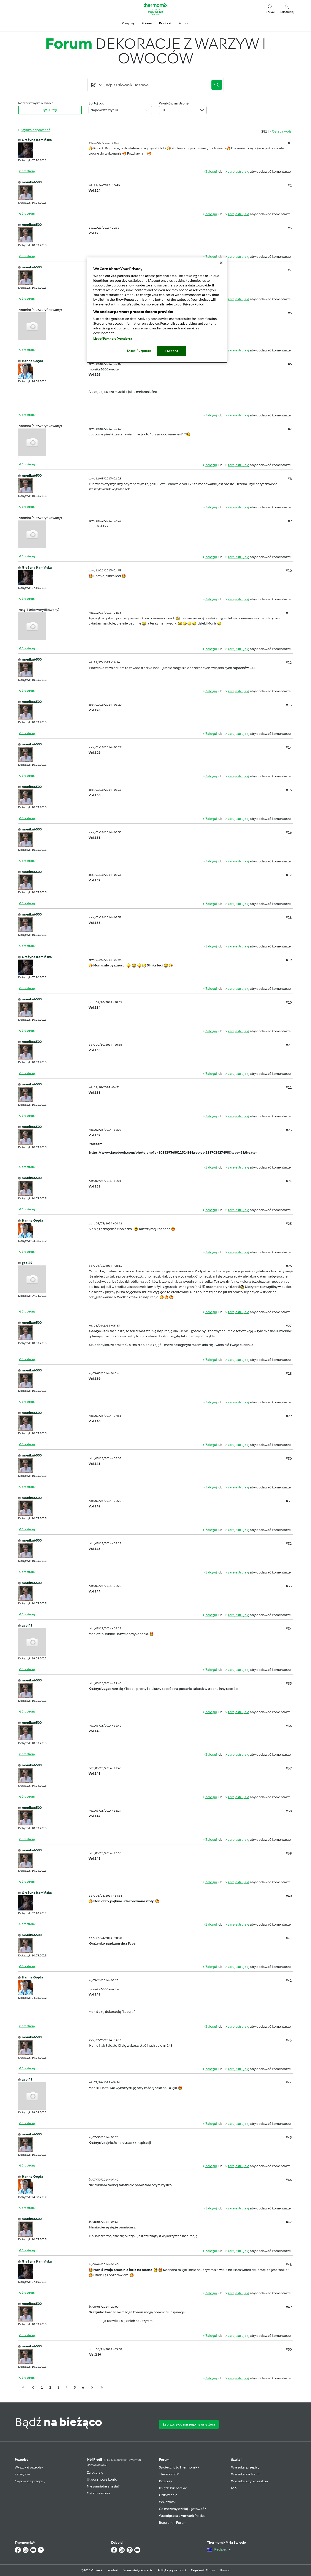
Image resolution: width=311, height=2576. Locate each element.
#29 (289, 1416)
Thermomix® (169, 2474)
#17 (289, 875)
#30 (289, 1458)
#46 (289, 2180)
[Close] (221, 262)
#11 (289, 613)
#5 (290, 313)
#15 (289, 790)
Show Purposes (139, 351)
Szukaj (236, 2459)
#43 (289, 2040)
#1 (290, 143)
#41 (289, 1938)
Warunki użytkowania (138, 2570)
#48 (289, 2265)
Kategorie (22, 2474)
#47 (289, 2222)
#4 (290, 270)
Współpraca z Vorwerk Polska (182, 2516)
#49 (289, 2307)
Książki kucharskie (173, 2488)
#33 (289, 1586)
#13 (289, 705)
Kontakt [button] (165, 23)
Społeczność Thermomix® (179, 2467)
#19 (289, 960)
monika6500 (32, 182)
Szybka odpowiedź (35, 130)
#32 (289, 1544)
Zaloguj (211, 171)
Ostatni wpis (281, 131)
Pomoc (225, 2570)
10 (183, 110)
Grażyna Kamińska (37, 140)
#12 (289, 663)
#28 (289, 1373)
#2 (290, 185)
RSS (234, 2488)
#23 (289, 1130)
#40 (289, 1896)
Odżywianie (168, 2495)
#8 (290, 479)
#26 (289, 1266)
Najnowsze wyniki (120, 110)
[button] (270, 9)
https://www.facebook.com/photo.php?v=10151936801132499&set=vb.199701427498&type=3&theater (173, 1152)
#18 (289, 918)
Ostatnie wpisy (98, 2493)
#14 (289, 747)
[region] (157, 310)
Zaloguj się (95, 2472)
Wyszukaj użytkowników (249, 2481)
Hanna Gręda (32, 361)
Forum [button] (147, 23)
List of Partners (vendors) (112, 339)
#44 (289, 2083)
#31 (289, 1501)
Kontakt (113, 2570)
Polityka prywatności (172, 2570)
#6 (290, 364)
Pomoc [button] (183, 23)
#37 (289, 1768)
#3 (290, 228)
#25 (289, 1224)
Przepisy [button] (128, 23)
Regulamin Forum (172, 2523)
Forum (164, 2459)
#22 (289, 1087)
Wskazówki (167, 2502)
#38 (289, 1811)
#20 (289, 1002)
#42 (289, 1980)
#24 (289, 1181)
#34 (289, 1629)
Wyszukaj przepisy (29, 2467)
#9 (290, 521)
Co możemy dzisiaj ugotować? (182, 2509)
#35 (289, 1683)
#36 (289, 1726)
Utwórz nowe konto (102, 2479)
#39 (289, 1853)
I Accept (171, 351)
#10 (289, 571)
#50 (289, 2349)
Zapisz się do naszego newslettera (189, 2424)
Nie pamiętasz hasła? (103, 2486)
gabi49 (27, 1263)
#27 (289, 1326)
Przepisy (21, 2459)
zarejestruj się (238, 171)
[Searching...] (156, 85)
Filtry (50, 110)
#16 (289, 832)
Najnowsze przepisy (30, 2481)
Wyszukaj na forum (245, 2474)
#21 (289, 1045)
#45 (289, 2137)
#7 (290, 429)
